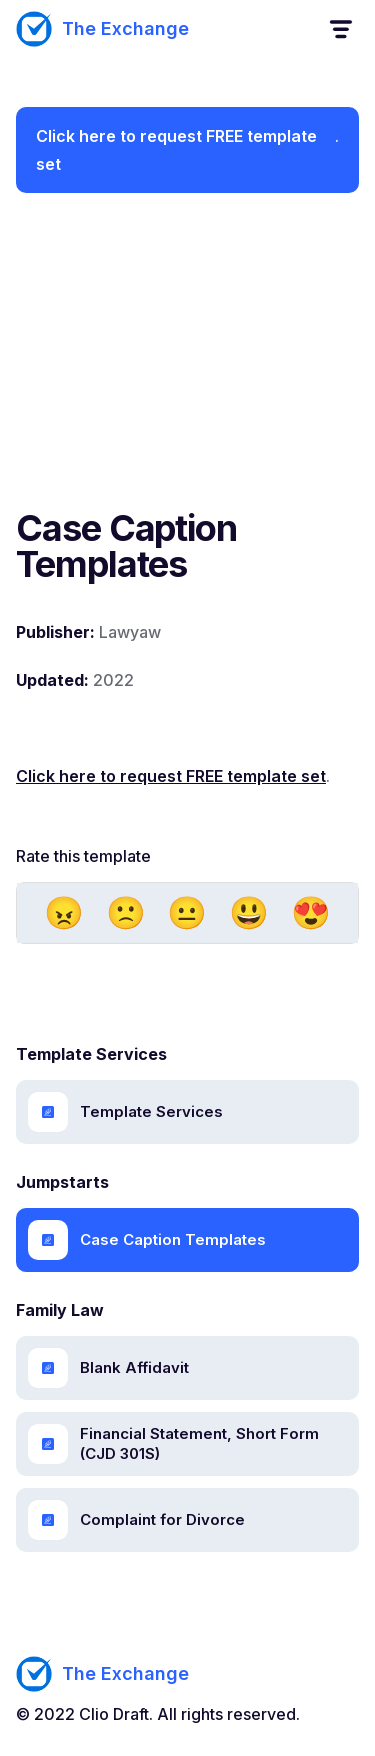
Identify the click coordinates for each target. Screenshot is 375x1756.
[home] (102, 29)
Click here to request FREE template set (176, 150)
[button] (339, 29)
